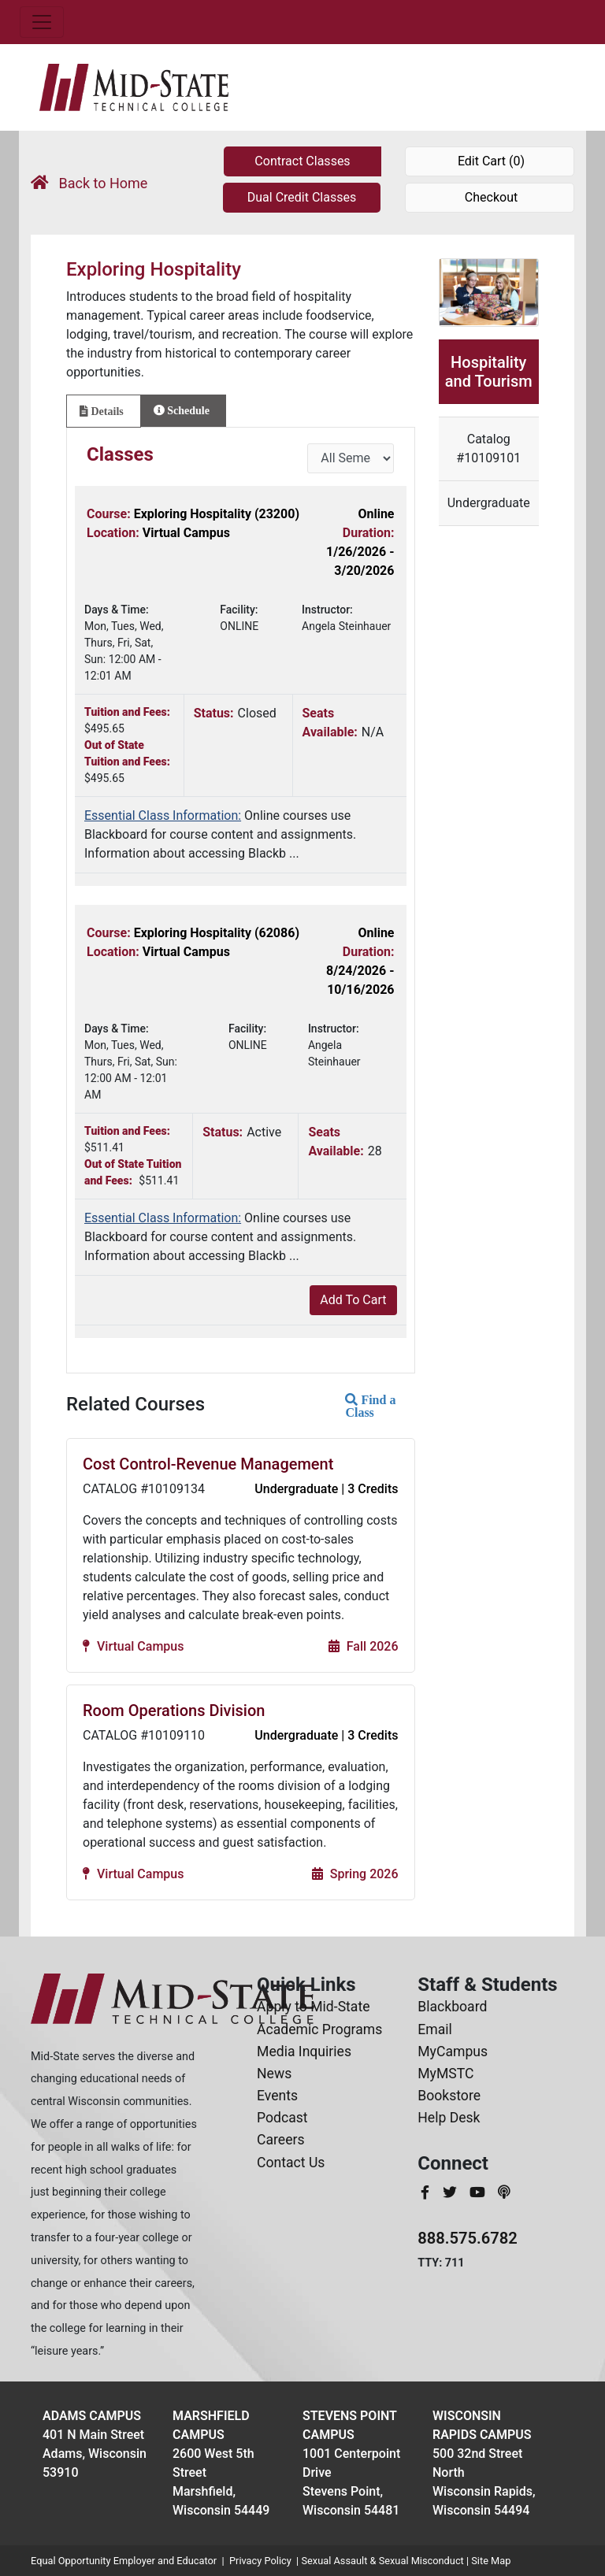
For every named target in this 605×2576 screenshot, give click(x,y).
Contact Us (291, 2162)
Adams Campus (92, 2415)
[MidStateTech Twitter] (451, 2192)
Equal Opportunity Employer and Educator (124, 2561)
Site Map (490, 2561)
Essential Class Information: (162, 815)
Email (435, 2029)
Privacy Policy (260, 2561)
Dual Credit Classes (301, 197)
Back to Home (89, 183)
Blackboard (452, 2006)
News (274, 2073)
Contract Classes (302, 161)
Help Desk (449, 2118)
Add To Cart (353, 1299)
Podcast (282, 2118)
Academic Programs (319, 2029)
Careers (281, 2140)
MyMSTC (445, 2073)
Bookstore (449, 2095)
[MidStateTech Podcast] (504, 2192)
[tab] (103, 411)
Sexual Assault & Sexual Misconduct (382, 2561)
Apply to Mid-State (313, 2006)
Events (277, 2095)
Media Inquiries (304, 2051)
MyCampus (453, 2051)
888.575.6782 (468, 2238)
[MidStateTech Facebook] (427, 2192)
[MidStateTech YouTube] (479, 2192)
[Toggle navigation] (42, 22)
